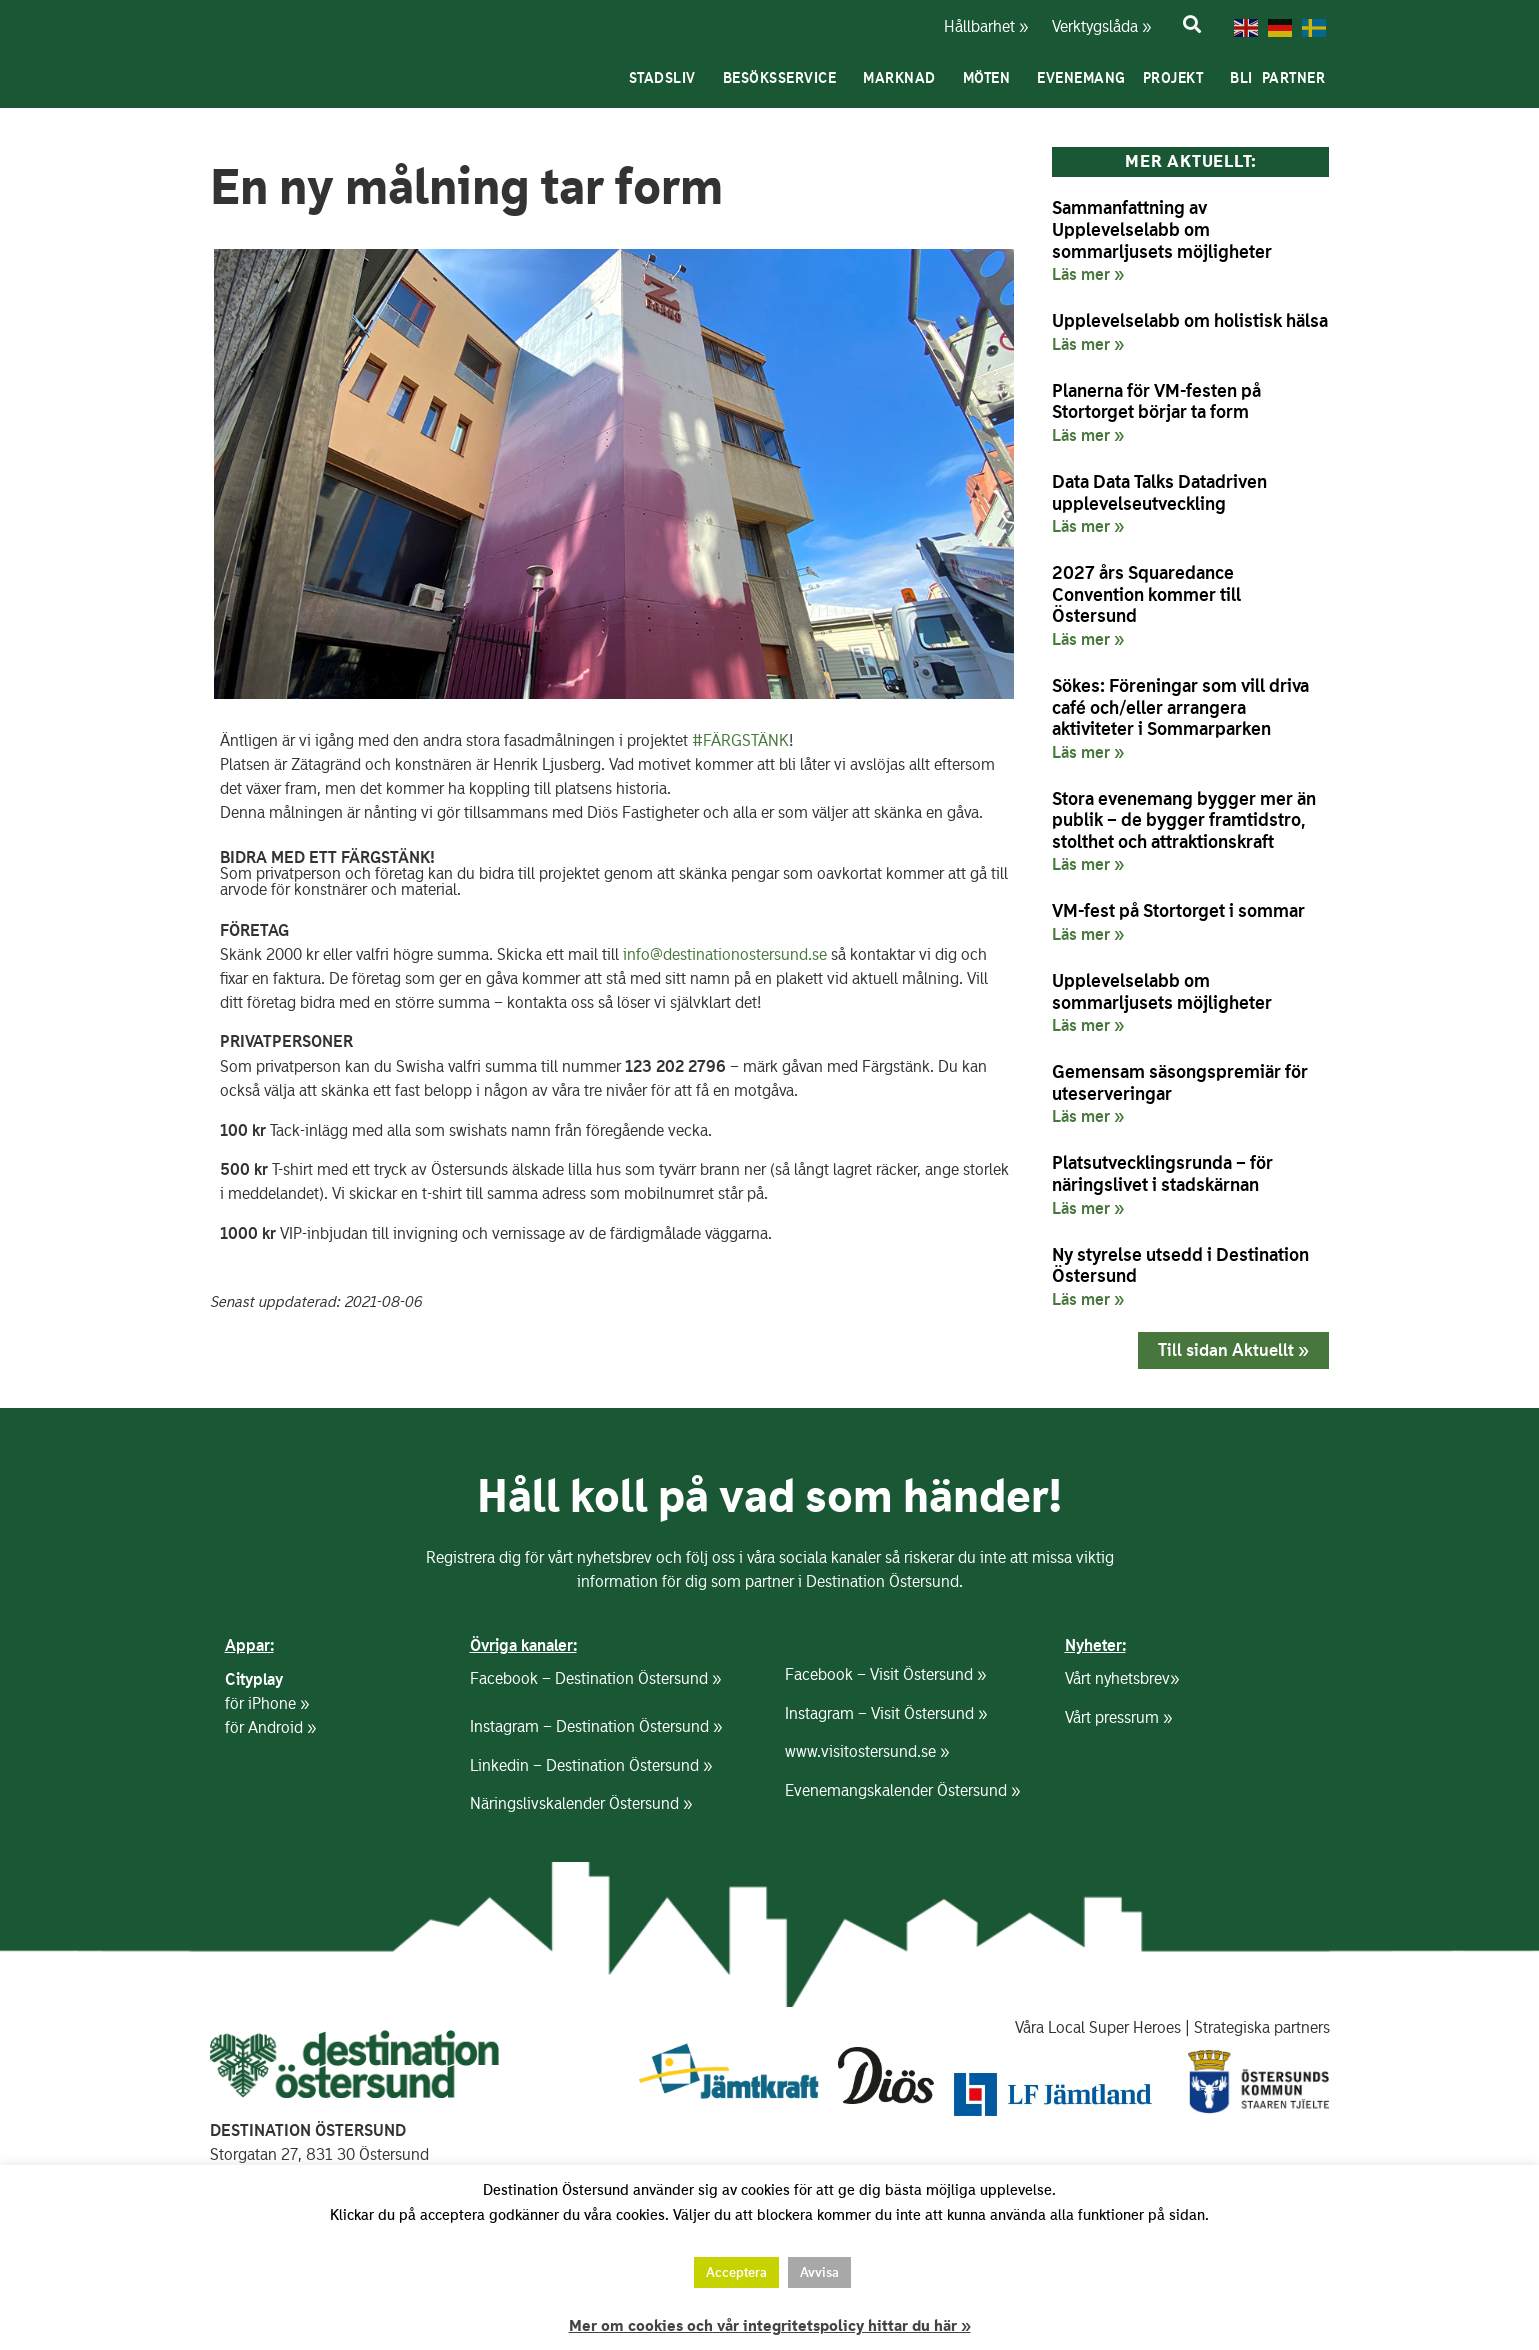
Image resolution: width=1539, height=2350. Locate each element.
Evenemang (1081, 78)
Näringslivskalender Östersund (574, 1802)
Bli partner (1282, 78)
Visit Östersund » (928, 1673)
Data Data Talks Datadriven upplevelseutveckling (1159, 492)
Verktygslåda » (1089, 26)
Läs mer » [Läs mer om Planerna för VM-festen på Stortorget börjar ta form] (1088, 435)
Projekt (1178, 78)
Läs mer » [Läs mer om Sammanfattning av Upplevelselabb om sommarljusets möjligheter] (1088, 274)
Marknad (904, 78)
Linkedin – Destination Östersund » (591, 1764)
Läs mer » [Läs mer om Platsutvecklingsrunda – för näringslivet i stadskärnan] (1088, 1208)
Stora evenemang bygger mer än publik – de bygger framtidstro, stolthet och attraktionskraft (1184, 820)
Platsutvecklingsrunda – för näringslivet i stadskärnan (1162, 1173)
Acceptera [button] (736, 2272)
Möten (992, 78)
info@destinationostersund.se (725, 954)
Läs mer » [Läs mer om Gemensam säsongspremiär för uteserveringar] (1088, 1116)
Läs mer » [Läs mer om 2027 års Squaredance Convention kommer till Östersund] (1088, 639)
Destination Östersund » (638, 1677)
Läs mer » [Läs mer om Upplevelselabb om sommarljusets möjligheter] (1088, 1025)
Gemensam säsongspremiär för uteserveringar (1180, 1082)
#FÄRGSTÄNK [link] (740, 740)
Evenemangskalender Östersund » (902, 1789)
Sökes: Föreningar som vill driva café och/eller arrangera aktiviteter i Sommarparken (1180, 707)
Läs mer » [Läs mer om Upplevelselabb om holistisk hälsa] (1088, 344)
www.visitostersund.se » (867, 1750)
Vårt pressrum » (1118, 1716)
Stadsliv (667, 78)
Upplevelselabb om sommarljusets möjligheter (1162, 991)
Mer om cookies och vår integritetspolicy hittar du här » (770, 2326)
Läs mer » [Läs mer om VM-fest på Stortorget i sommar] (1088, 934)
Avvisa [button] (819, 2272)
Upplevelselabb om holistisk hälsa (1190, 320)
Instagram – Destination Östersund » (596, 1725)
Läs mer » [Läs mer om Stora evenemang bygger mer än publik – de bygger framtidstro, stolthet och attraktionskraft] (1088, 864)
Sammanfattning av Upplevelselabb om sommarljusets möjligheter (1162, 229)
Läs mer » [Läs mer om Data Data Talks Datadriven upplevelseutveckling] (1088, 526)
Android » (282, 1726)
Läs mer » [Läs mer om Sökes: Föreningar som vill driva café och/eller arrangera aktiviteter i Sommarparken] (1088, 752)
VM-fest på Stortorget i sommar (1178, 910)
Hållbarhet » (984, 26)
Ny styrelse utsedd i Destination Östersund (1180, 1265)
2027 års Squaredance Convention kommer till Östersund (1146, 594)
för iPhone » (267, 1702)
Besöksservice (785, 78)
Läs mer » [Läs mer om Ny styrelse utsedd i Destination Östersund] (1088, 1299)
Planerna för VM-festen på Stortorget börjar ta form (1156, 401)
